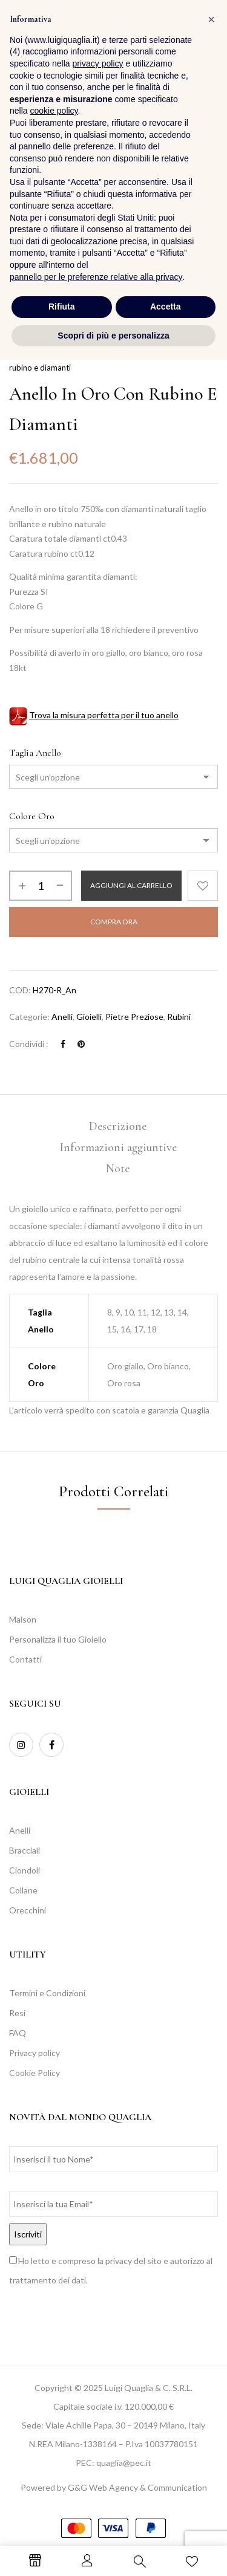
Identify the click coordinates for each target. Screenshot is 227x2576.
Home (19, 353)
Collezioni (60, 353)
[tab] (118, 1126)
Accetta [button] (165, 2523)
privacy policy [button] (98, 2280)
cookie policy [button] (53, 2327)
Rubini (179, 1016)
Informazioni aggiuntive (118, 1147)
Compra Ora (113, 921)
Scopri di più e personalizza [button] (113, 2551)
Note (118, 1168)
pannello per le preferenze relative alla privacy (96, 2492)
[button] (206, 32)
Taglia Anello (35, 753)
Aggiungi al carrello (131, 885)
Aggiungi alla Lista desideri (203, 886)
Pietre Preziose (116, 353)
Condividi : (28, 1044)
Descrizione (117, 1126)
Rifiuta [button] (61, 2523)
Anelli (62, 1016)
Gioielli (89, 1016)
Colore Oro (31, 816)
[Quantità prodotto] (40, 886)
